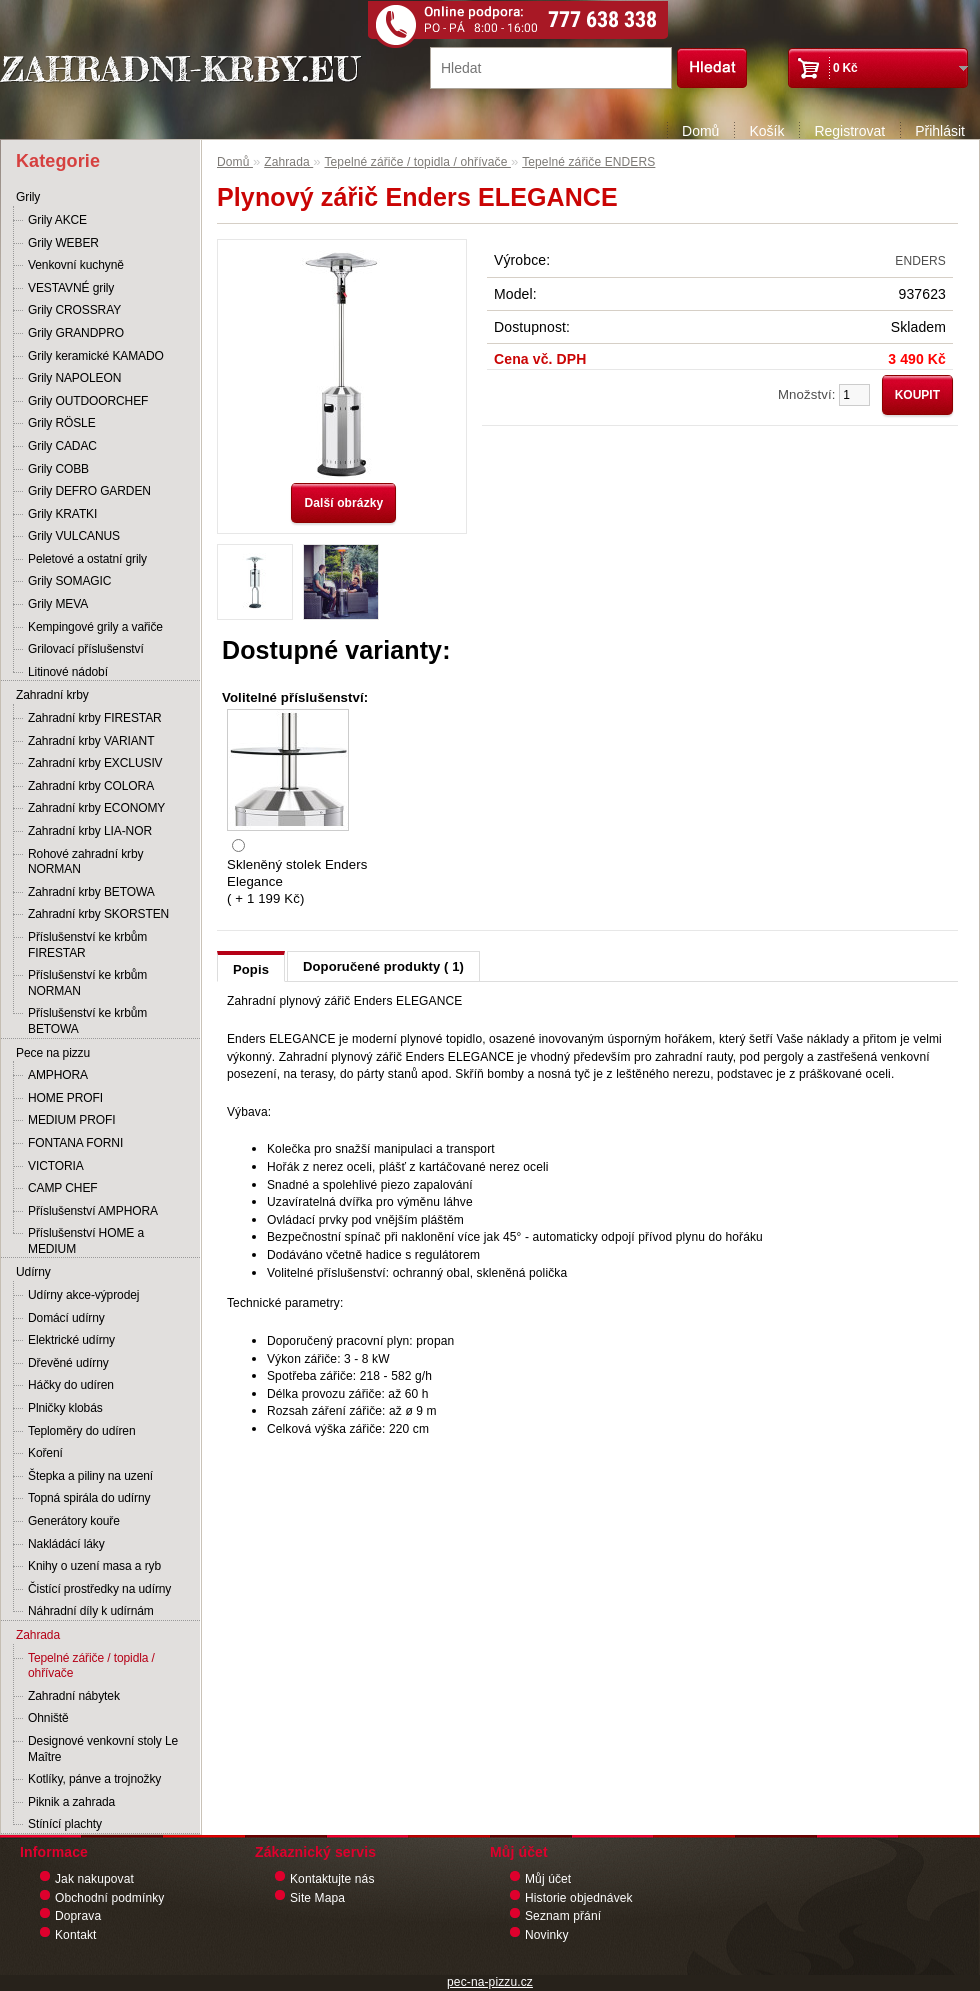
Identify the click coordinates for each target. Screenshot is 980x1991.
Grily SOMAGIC (69, 581)
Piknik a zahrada (71, 1802)
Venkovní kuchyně (76, 265)
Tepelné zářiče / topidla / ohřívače (91, 1666)
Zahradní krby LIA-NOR (90, 831)
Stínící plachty (65, 1824)
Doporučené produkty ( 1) (383, 966)
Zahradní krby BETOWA (91, 892)
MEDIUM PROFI (71, 1120)
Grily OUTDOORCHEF (88, 401)
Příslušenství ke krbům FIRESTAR (87, 945)
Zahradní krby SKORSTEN (98, 914)
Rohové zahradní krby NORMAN (85, 862)
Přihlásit (940, 131)
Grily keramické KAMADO (96, 356)
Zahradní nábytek (74, 1696)
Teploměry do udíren (82, 1431)
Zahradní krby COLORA (91, 786)
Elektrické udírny (71, 1340)
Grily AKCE (57, 220)
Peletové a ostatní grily (87, 559)
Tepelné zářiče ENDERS (588, 162)
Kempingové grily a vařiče (95, 627)
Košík (766, 131)
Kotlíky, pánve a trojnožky (94, 1779)
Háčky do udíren (71, 1385)
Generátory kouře (74, 1521)
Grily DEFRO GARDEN (89, 491)
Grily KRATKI (62, 514)
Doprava (78, 1916)
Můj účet (548, 1879)
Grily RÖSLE (62, 423)
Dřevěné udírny (68, 1363)
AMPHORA (58, 1075)
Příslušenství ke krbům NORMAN (87, 983)
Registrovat (849, 131)
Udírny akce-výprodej (83, 1295)
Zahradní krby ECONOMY (96, 808)
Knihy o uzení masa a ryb (94, 1566)
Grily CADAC (62, 446)
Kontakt (76, 1935)
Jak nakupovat (94, 1879)
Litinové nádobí (68, 672)
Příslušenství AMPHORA (93, 1211)
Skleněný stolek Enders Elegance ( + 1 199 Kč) (297, 881)
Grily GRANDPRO (76, 333)
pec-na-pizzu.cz (490, 1982)
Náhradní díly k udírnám (91, 1611)
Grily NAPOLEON (74, 378)
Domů (700, 131)
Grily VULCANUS (74, 536)
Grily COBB (58, 469)
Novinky (547, 1935)
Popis (251, 969)
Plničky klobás (65, 1408)
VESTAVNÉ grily (71, 288)
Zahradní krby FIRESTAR (95, 718)
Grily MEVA (58, 604)
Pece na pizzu (53, 1053)
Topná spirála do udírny (89, 1498)
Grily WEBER (63, 243)
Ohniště (48, 1718)
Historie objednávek (579, 1898)
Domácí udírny (66, 1318)
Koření (45, 1453)
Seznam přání (563, 1916)
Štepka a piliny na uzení (90, 1476)
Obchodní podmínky (109, 1898)
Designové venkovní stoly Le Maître (103, 1749)
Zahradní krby (52, 695)
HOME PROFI (65, 1098)
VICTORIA (56, 1166)
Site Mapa (317, 1898)
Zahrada (38, 1635)
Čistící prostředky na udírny (99, 1589)
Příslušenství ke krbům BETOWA (87, 1021)
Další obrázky (343, 503)
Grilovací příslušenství (86, 649)
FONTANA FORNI (75, 1143)
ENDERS (920, 261)
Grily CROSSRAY (74, 310)
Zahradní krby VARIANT (91, 741)
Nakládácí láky (66, 1544)
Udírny (33, 1272)
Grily (28, 197)
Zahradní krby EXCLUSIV (95, 763)
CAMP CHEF (63, 1188)
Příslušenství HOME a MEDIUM (86, 1241)
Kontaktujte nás (332, 1879)
